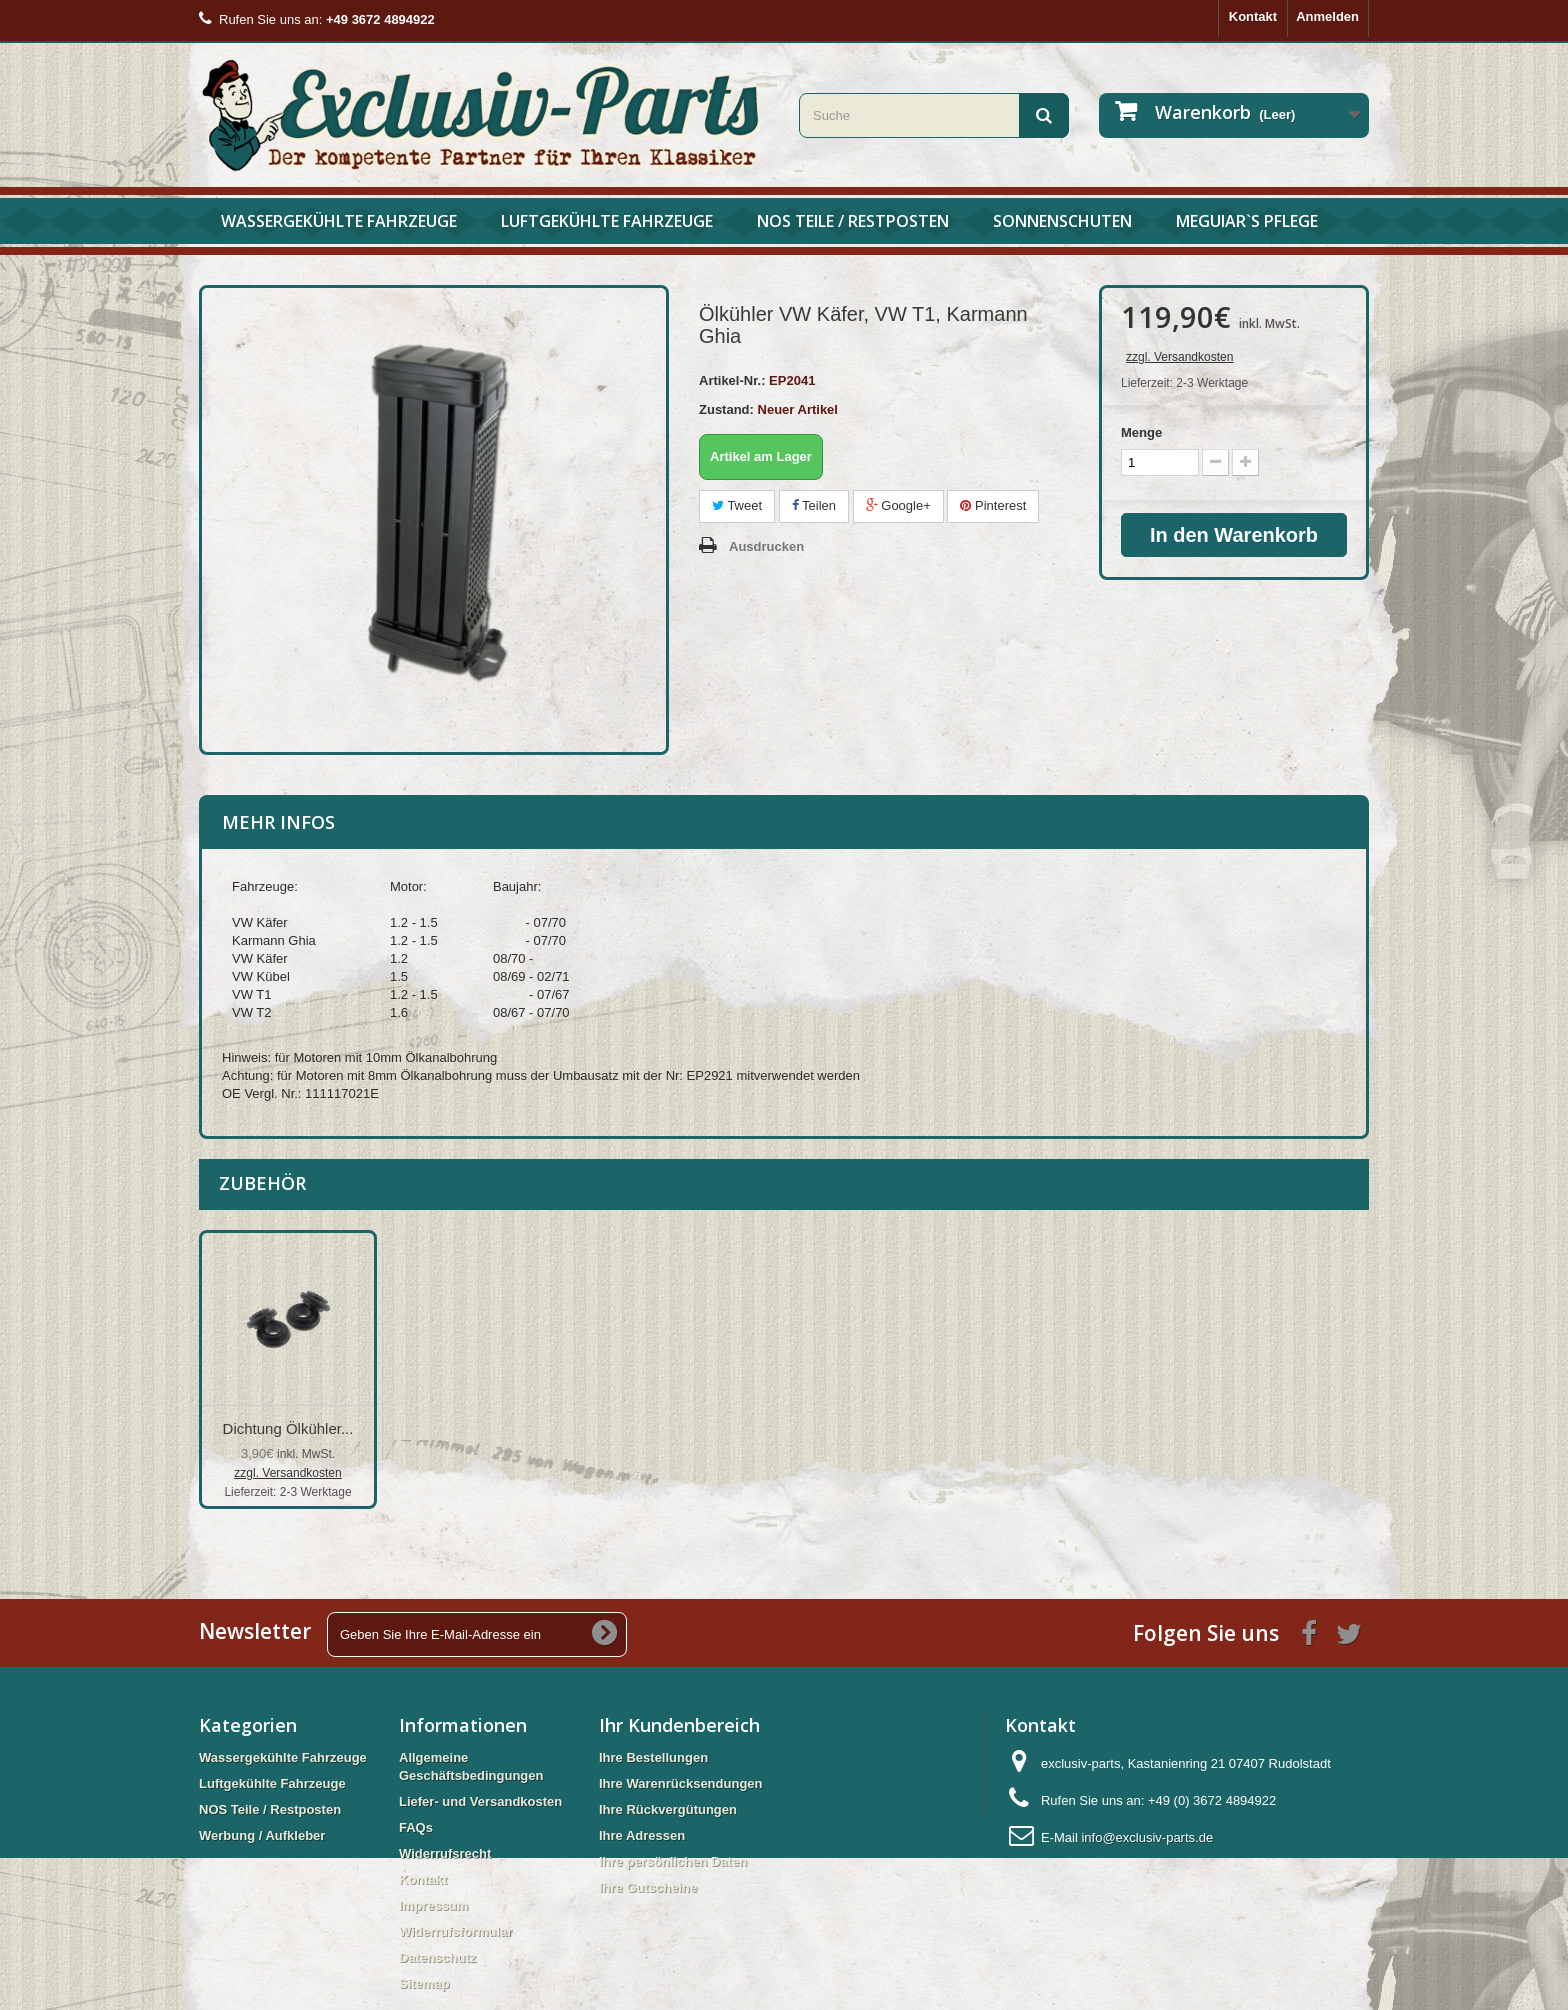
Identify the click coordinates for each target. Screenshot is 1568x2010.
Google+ (898, 505)
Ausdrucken (766, 546)
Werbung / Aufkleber (262, 1835)
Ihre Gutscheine (648, 1887)
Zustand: (726, 409)
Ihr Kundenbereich (679, 1725)
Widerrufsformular (455, 1931)
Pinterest (993, 505)
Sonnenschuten (1062, 221)
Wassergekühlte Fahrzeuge (339, 221)
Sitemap (424, 1983)
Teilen (814, 505)
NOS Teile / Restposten (853, 221)
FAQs (416, 1827)
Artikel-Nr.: (732, 380)
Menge (1141, 432)
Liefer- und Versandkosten (480, 1801)
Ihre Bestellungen (653, 1757)
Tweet (737, 505)
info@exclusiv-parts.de (1147, 1837)
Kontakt (1253, 16)
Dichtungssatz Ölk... (287, 1428)
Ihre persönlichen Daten (673, 1861)
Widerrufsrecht (445, 1853)
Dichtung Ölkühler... (486, 1428)
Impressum (433, 1905)
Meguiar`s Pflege (1247, 221)
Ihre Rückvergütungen (668, 1809)
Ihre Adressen (642, 1835)
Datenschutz (437, 1957)
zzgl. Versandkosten (1179, 357)
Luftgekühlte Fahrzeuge (607, 221)
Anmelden (1327, 16)
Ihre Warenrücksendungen (681, 1783)
